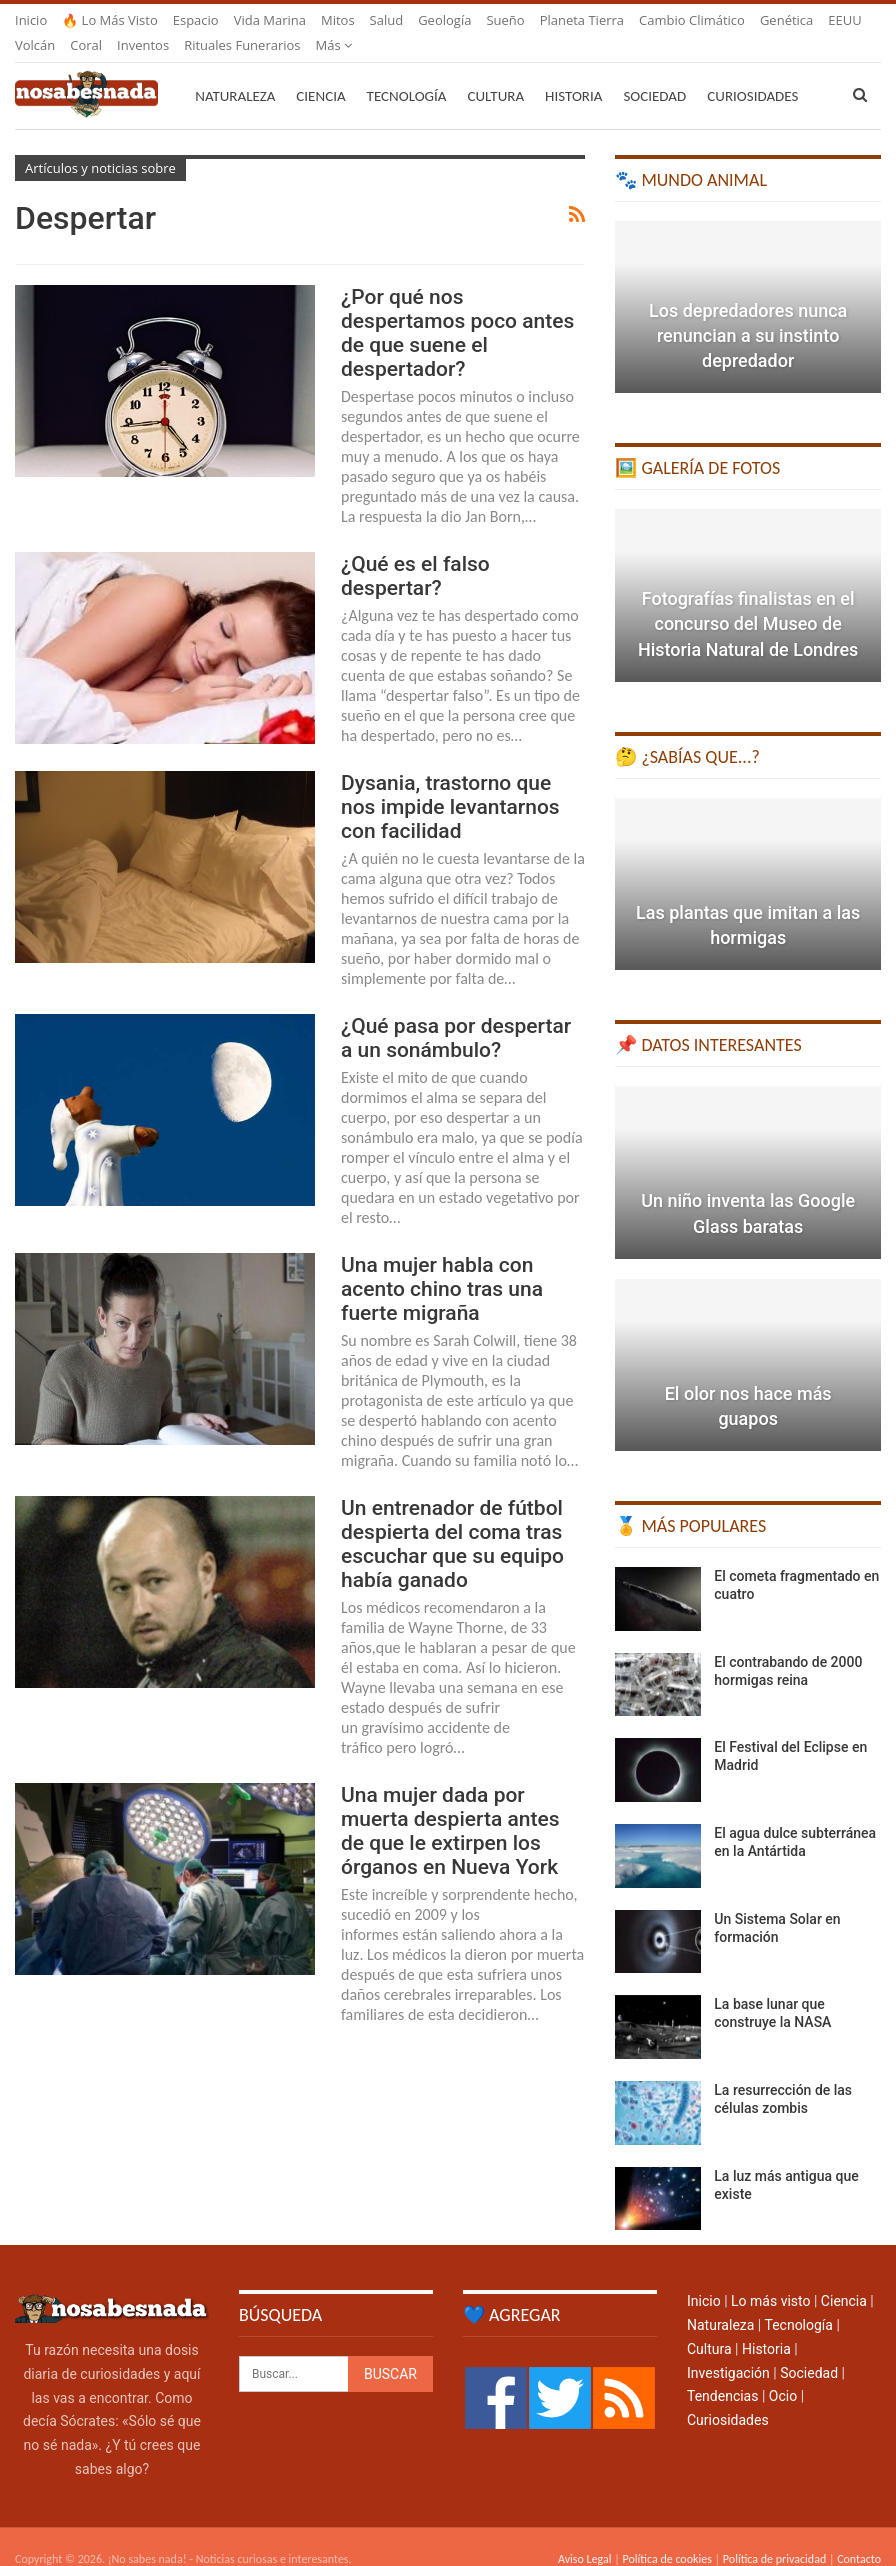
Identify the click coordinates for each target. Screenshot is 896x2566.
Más (657, 20)
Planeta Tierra (582, 20)
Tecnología (407, 72)
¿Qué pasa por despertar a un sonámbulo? (456, 1014)
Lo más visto (770, 2277)
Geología (444, 20)
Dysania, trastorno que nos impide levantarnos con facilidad (450, 783)
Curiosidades (728, 2396)
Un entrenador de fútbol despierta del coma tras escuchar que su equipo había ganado (452, 1520)
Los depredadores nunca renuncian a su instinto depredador (748, 311)
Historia (573, 72)
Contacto (859, 2535)
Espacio (196, 20)
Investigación (728, 2349)
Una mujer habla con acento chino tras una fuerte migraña (442, 1265)
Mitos (338, 20)
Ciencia (320, 72)
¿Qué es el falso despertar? (415, 552)
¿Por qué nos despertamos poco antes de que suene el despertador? (457, 309)
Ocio (783, 2372)
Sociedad (654, 72)
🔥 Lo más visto (110, 20)
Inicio (31, 20)
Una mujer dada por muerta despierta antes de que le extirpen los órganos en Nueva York (450, 1807)
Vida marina (270, 20)
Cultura (496, 72)
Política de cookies (666, 2535)
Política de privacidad (774, 2535)
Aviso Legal (585, 2535)
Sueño (505, 20)
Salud (387, 20)
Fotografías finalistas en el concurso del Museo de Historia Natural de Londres (748, 599)
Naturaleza (235, 72)
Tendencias (722, 2372)
